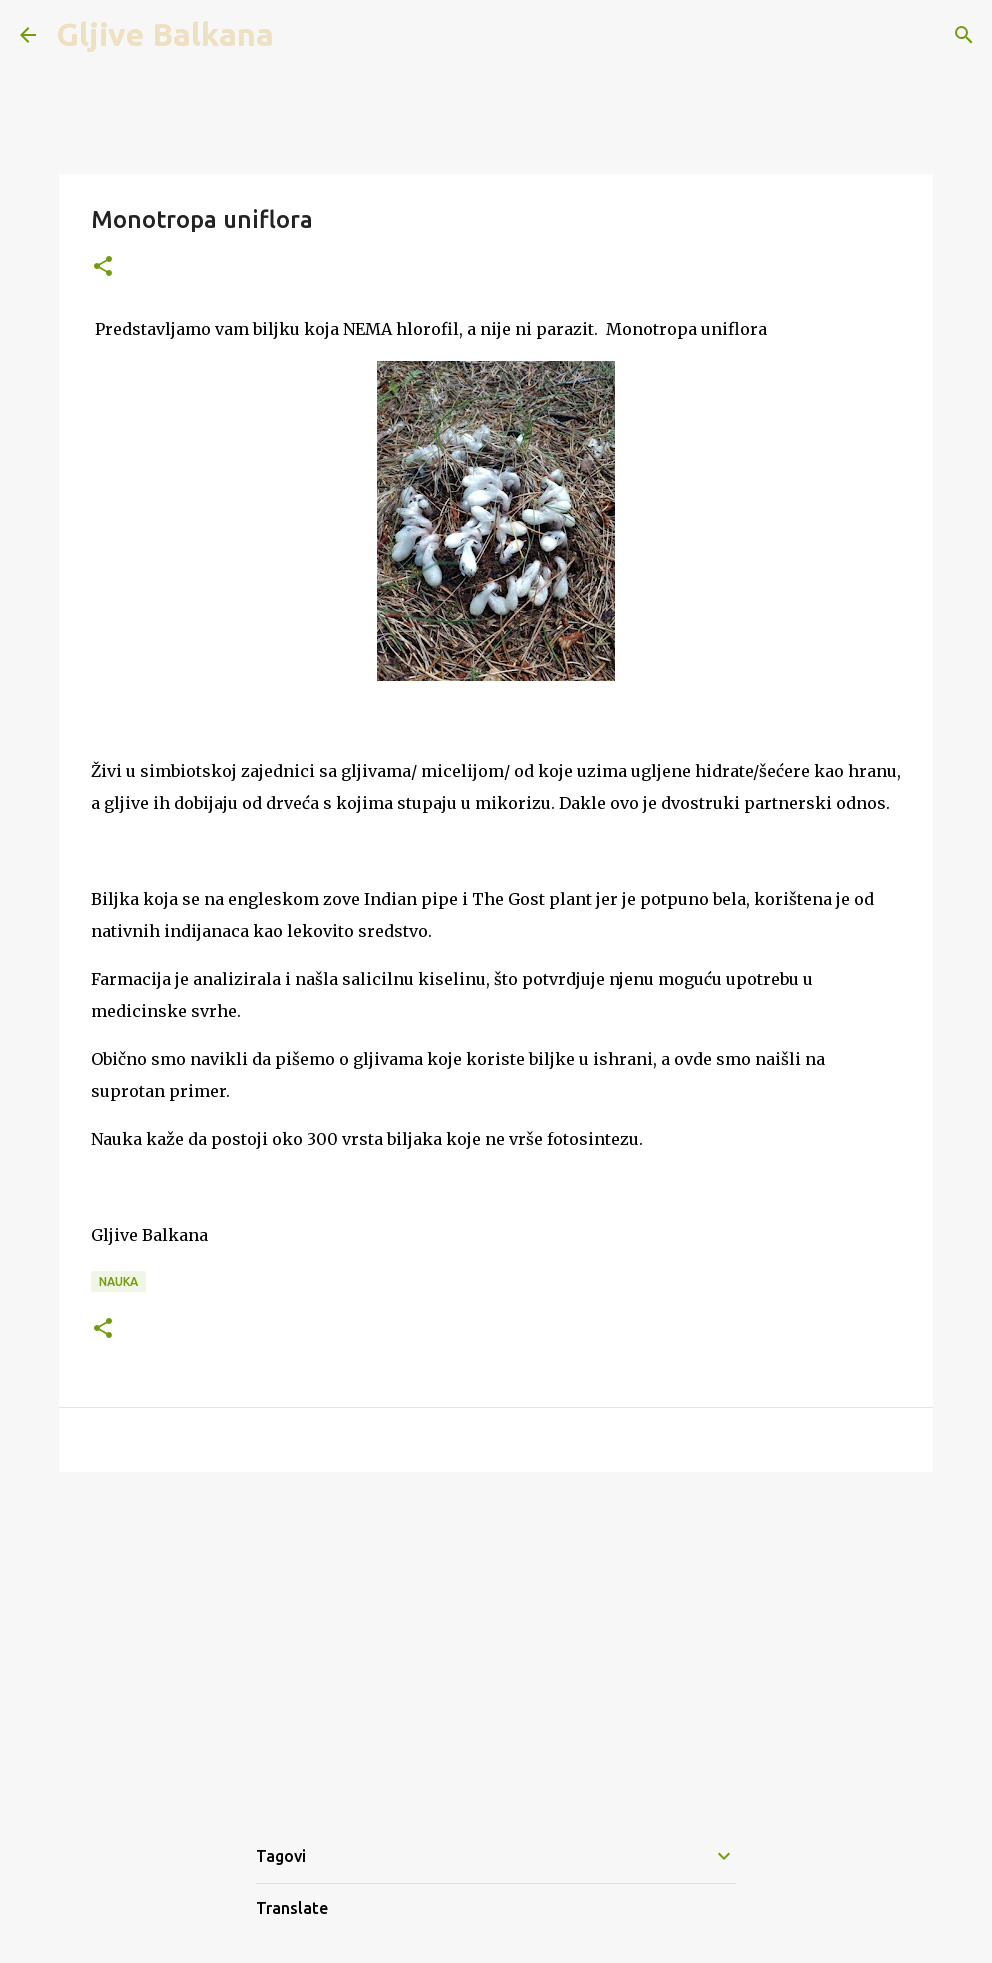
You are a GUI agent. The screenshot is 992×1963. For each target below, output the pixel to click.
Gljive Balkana (165, 34)
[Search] (964, 35)
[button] (103, 267)
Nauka (118, 1281)
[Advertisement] (496, 1642)
